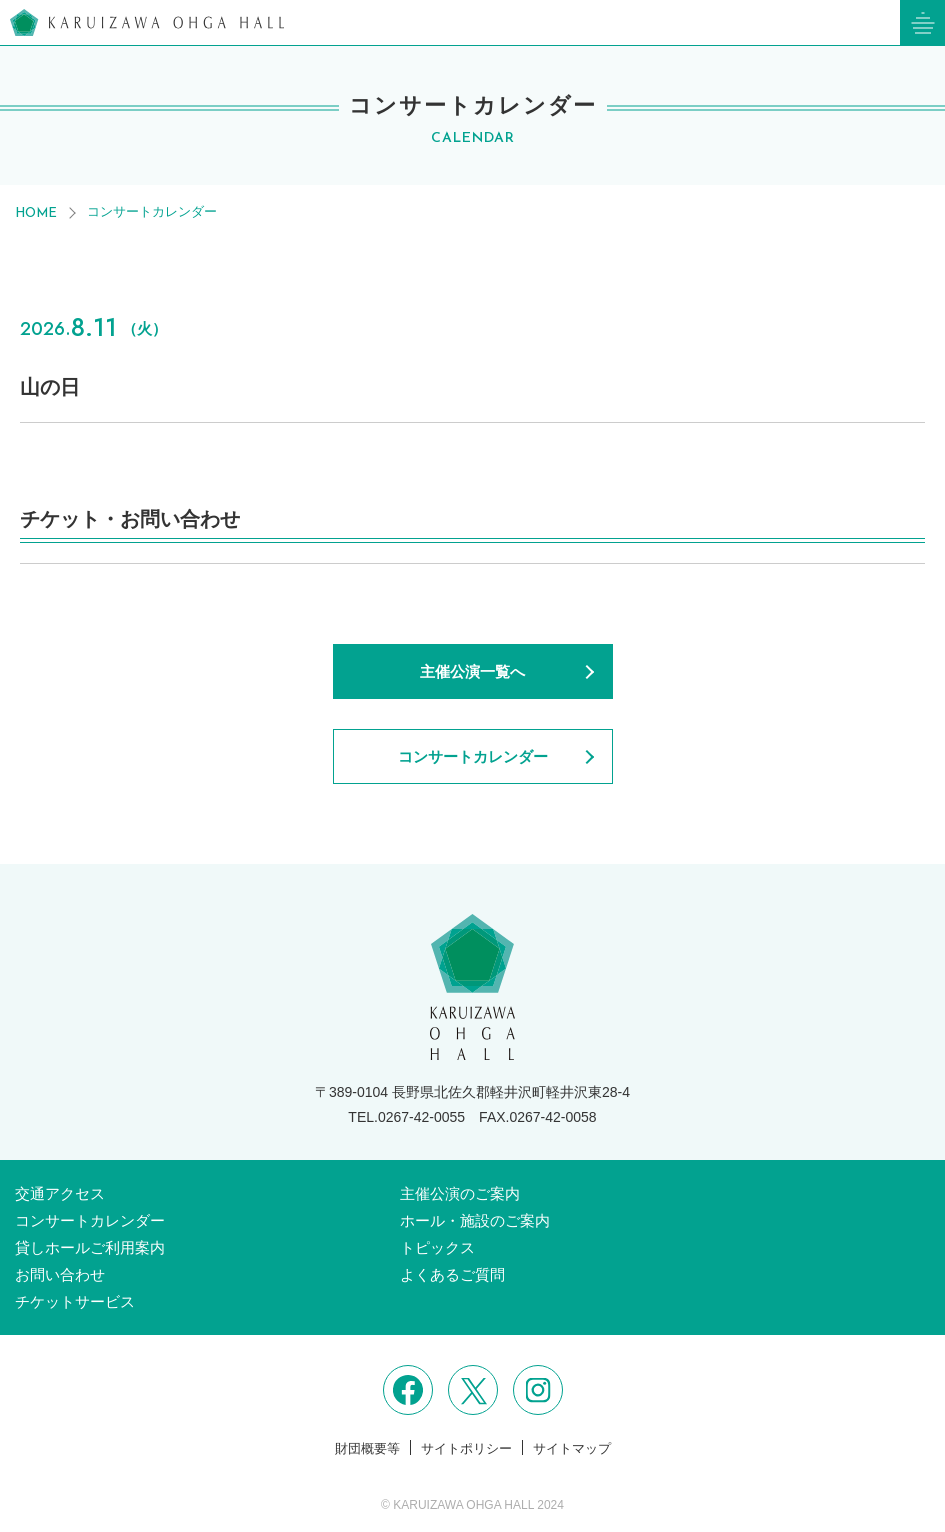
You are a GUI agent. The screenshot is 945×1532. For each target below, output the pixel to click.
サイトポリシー (466, 1448)
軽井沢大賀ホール (147, 22)
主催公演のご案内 (460, 1193)
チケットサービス (75, 1301)
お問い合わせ (60, 1274)
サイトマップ (572, 1448)
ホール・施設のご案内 (475, 1220)
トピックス (437, 1247)
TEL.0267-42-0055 (406, 1117)
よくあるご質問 (452, 1274)
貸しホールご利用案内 (90, 1247)
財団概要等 (367, 1448)
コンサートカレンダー (152, 211)
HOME (36, 213)
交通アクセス (60, 1193)
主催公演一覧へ (472, 671)
